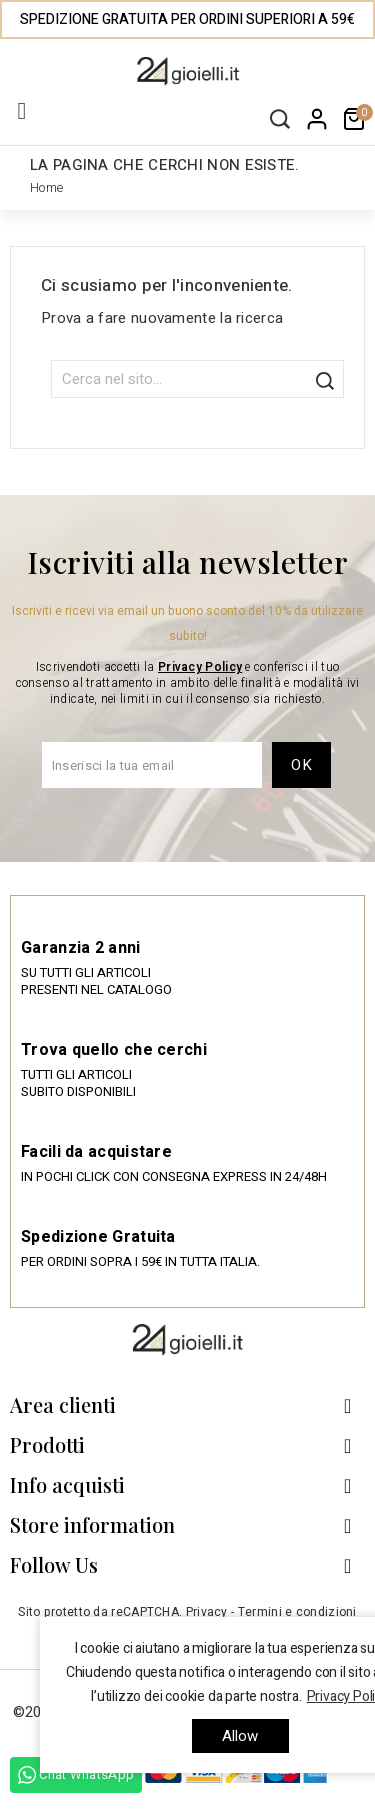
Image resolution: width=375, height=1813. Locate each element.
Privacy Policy (200, 667)
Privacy (207, 1612)
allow (240, 1736)
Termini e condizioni (297, 1612)
